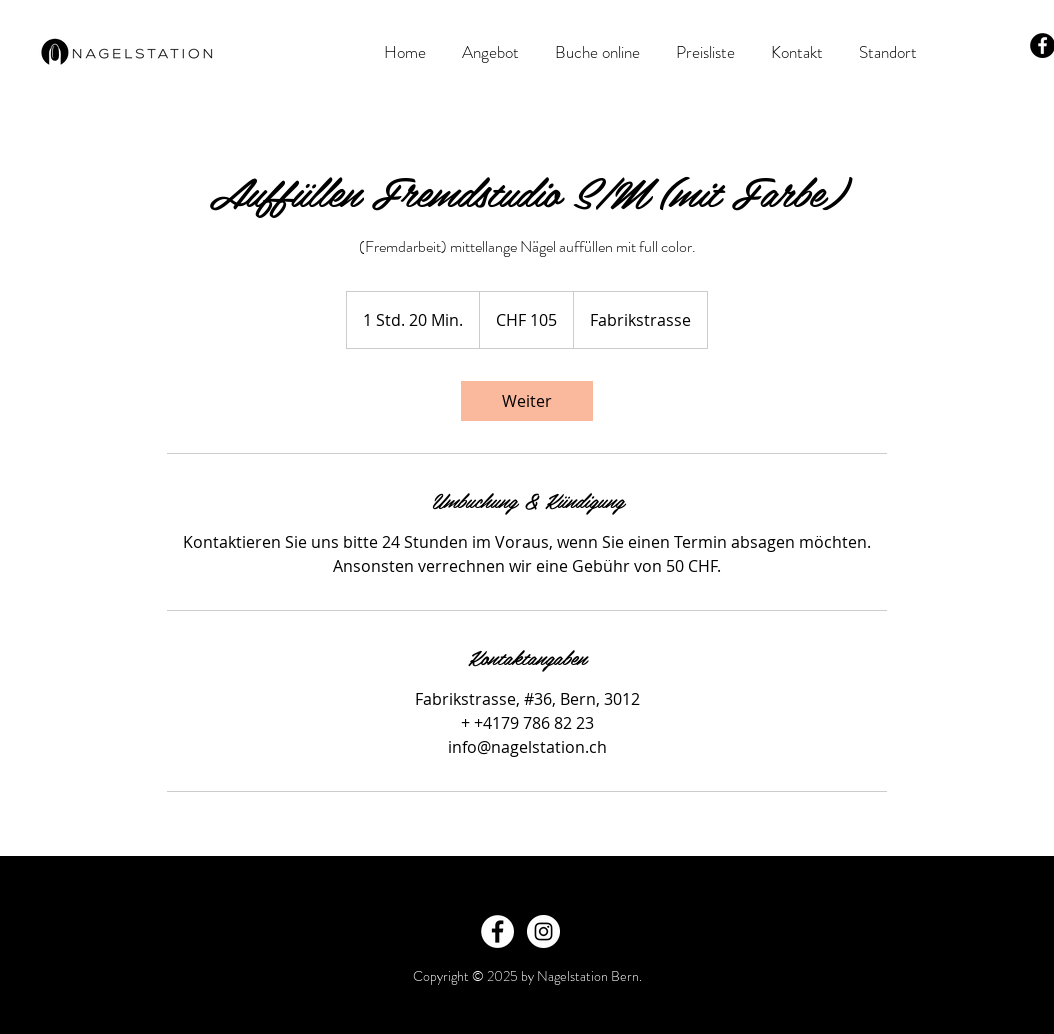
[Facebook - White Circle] (497, 931)
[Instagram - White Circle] (543, 931)
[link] (527, 401)
